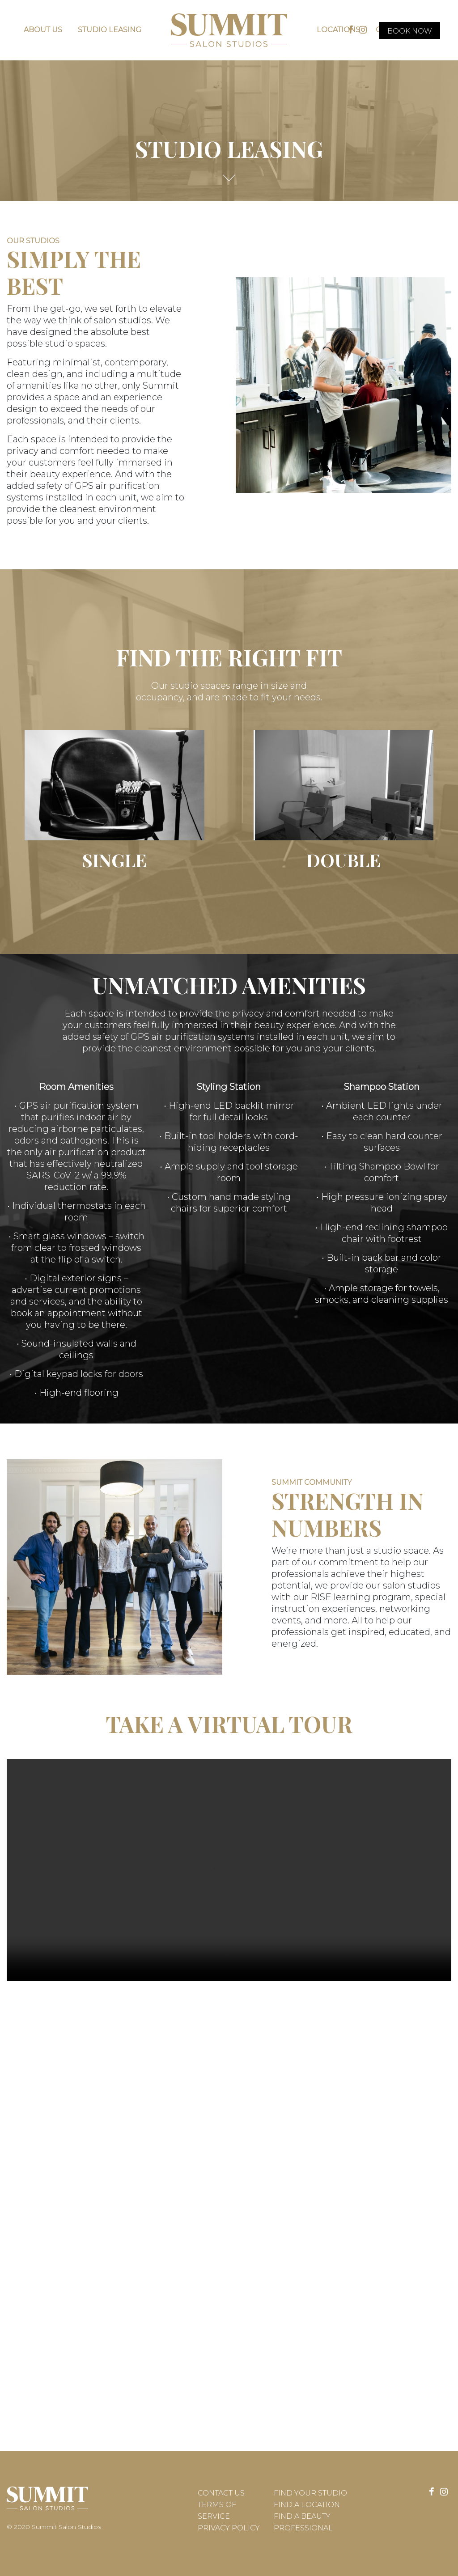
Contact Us (221, 2493)
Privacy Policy (229, 2528)
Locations (338, 29)
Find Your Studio (310, 2493)
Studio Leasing (109, 29)
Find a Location (307, 2504)
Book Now (409, 31)
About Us (43, 29)
